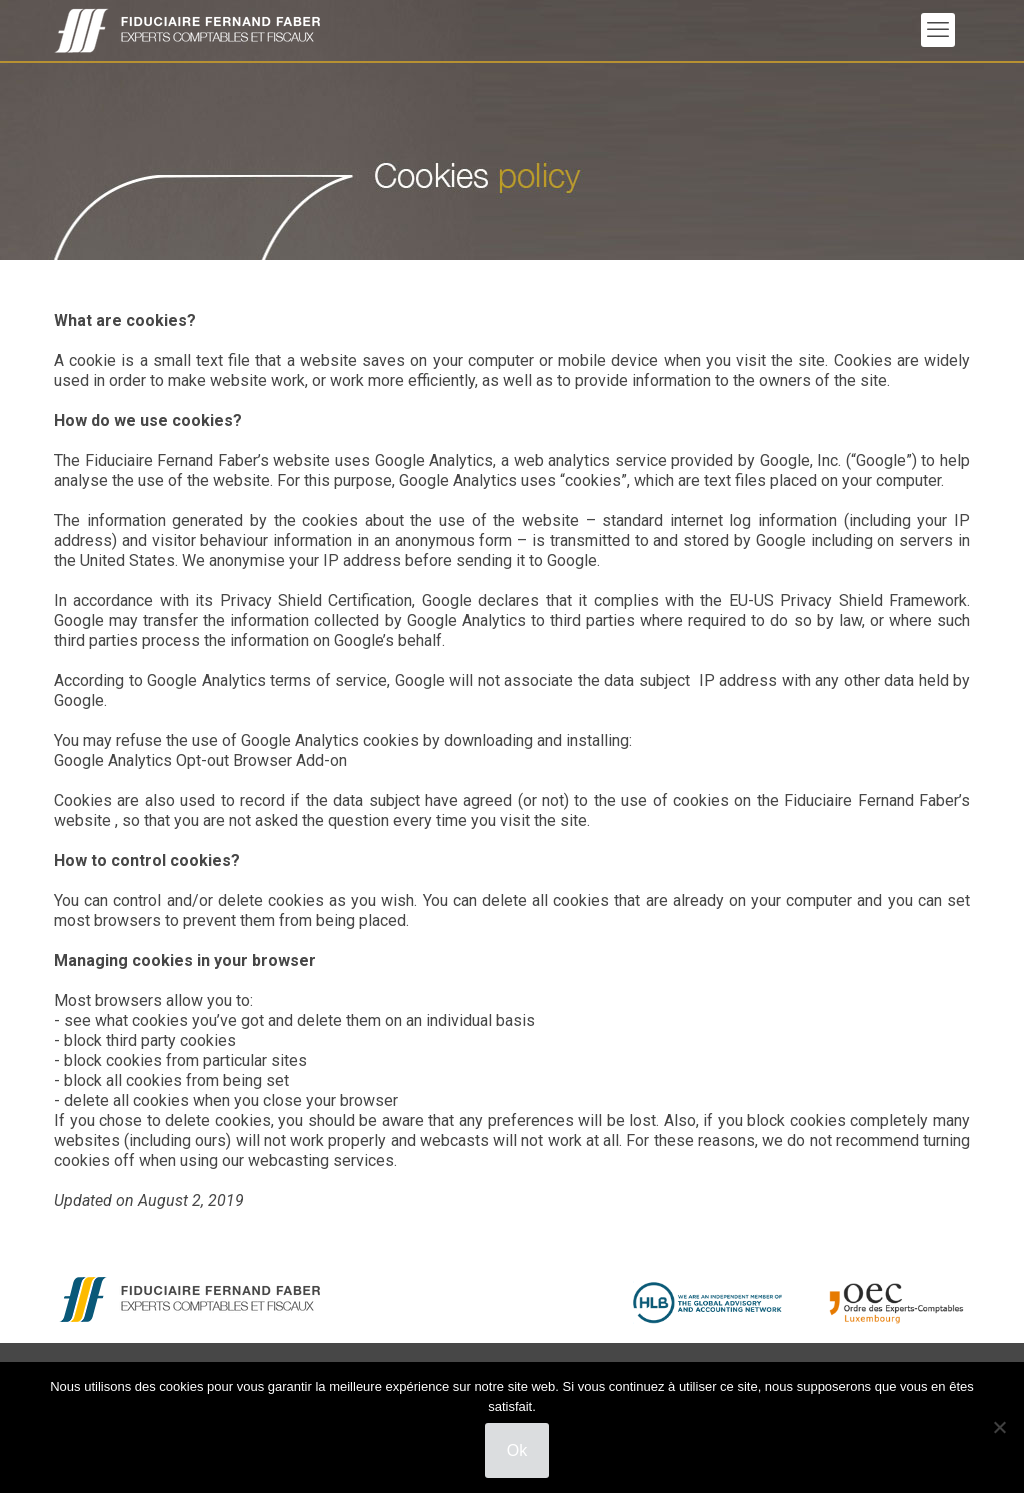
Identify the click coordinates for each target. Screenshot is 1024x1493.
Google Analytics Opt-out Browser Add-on (200, 760)
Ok (517, 1450)
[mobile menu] (938, 30)
